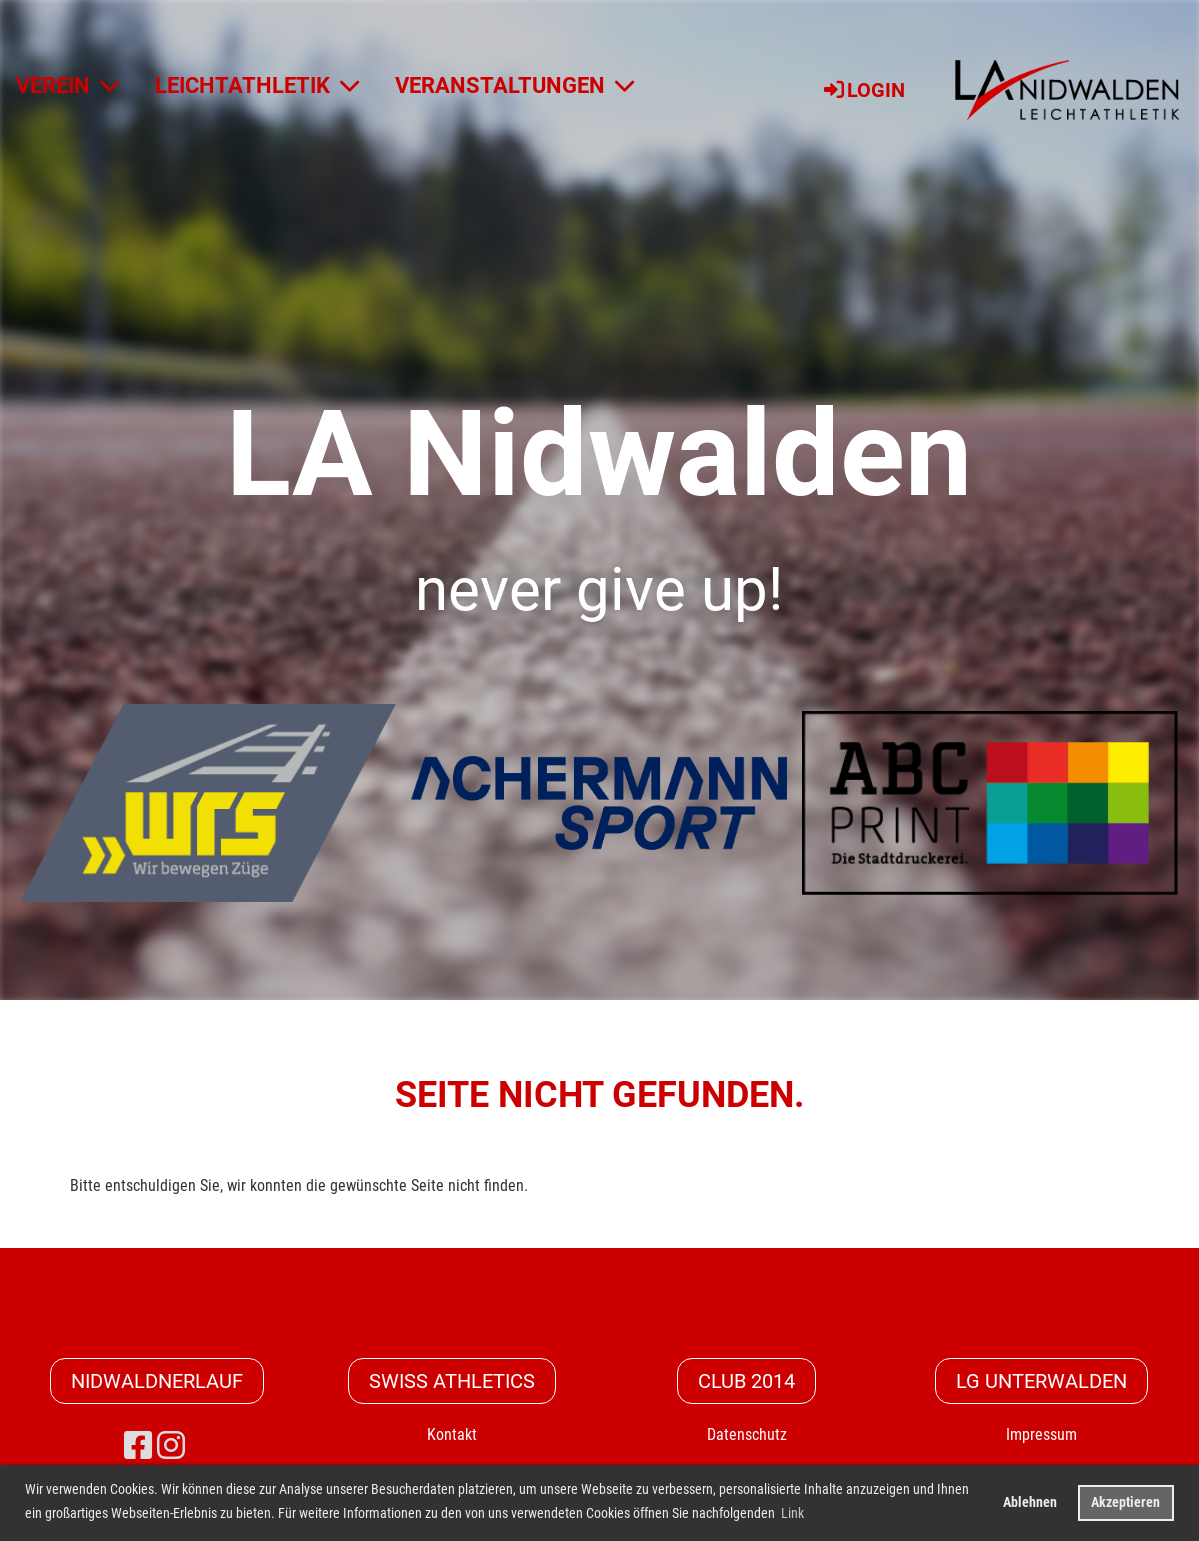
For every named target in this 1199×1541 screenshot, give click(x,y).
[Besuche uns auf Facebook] (138, 1446)
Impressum (1041, 1434)
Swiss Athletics (452, 1381)
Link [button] (792, 1513)
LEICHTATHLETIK (257, 85)
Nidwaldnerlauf (157, 1381)
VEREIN (67, 85)
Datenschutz (747, 1434)
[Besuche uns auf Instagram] (171, 1446)
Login (863, 90)
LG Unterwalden (1041, 1381)
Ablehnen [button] (1030, 1502)
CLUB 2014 (746, 1381)
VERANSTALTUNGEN (514, 85)
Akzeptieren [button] (1125, 1502)
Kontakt (452, 1434)
